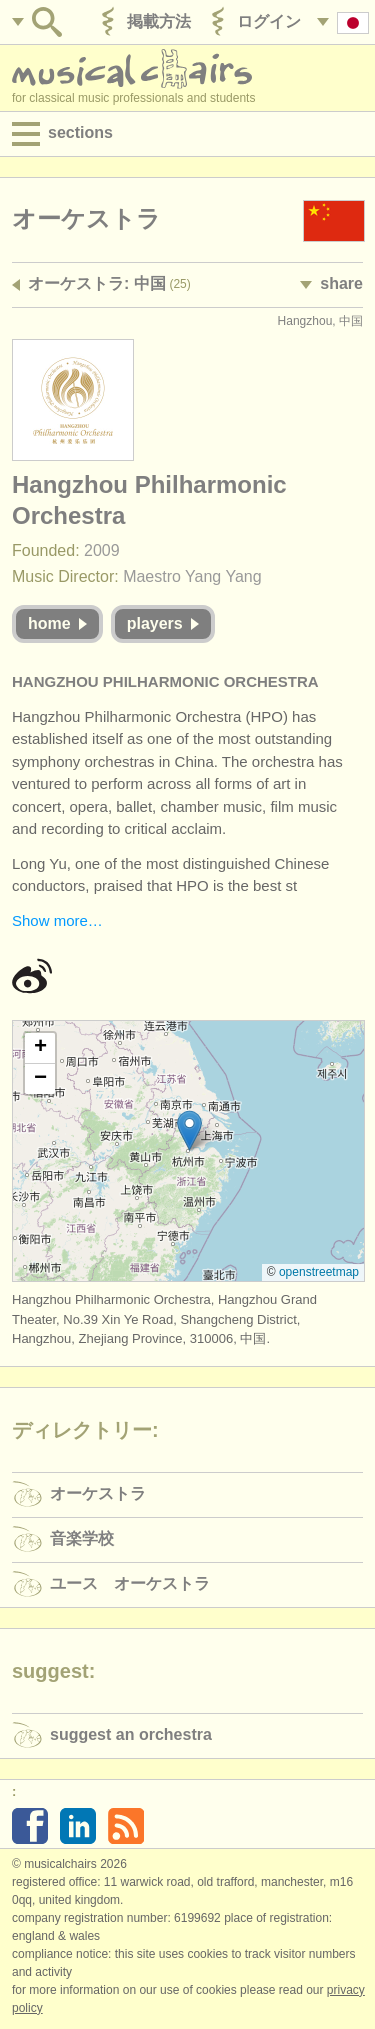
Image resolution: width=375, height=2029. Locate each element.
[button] (189, 1130)
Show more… (57, 920)
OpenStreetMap (319, 1272)
